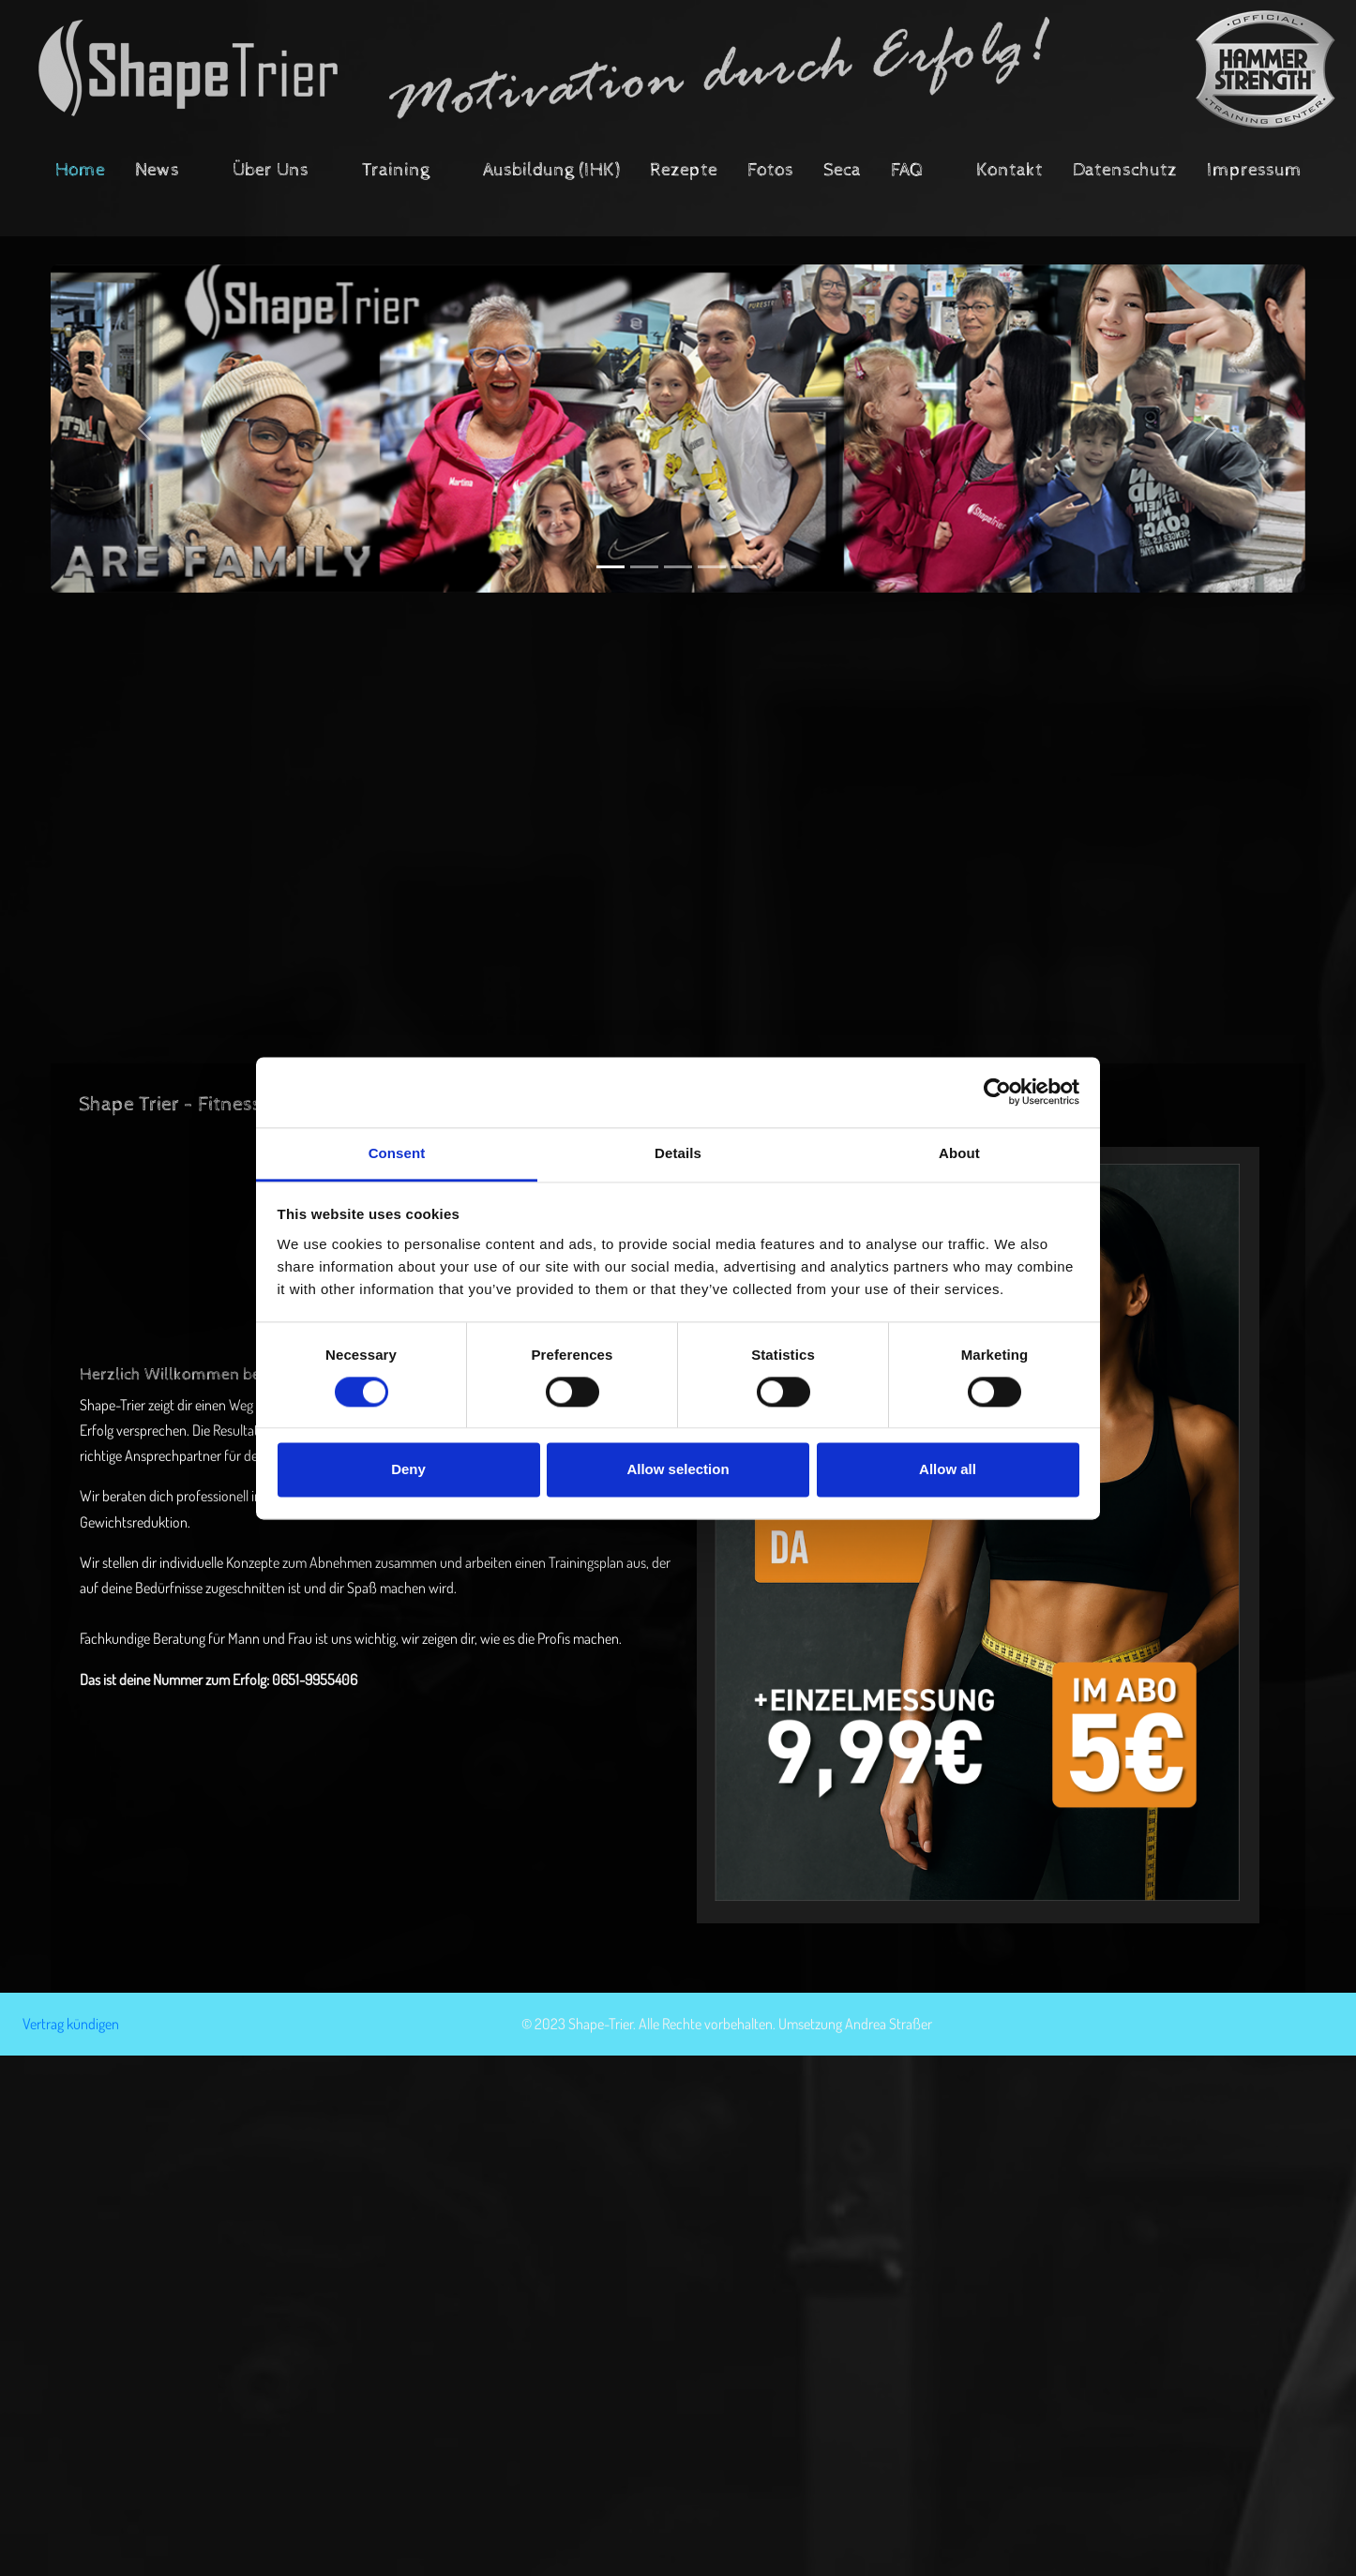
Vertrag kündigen (71, 2023)
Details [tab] (678, 1153)
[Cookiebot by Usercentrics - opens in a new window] (997, 1091)
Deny (408, 1470)
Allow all (947, 1470)
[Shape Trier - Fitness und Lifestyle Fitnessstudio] (678, 69)
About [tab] (959, 1153)
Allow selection (677, 1470)
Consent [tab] (397, 1153)
